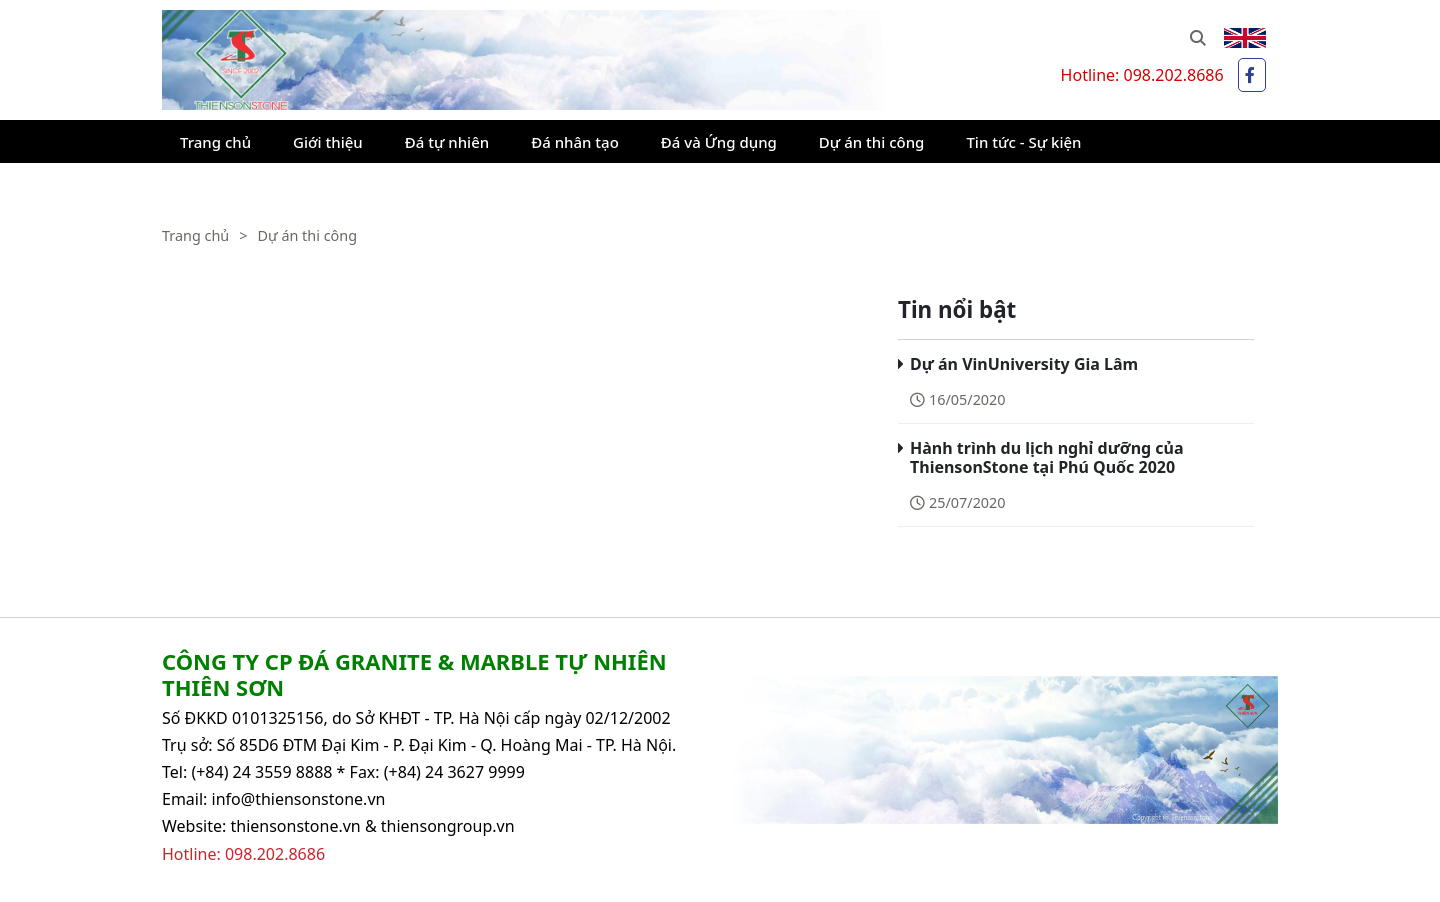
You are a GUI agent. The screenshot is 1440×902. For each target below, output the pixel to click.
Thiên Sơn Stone (224, 20)
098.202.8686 (1173, 75)
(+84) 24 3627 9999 (454, 772)
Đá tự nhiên (447, 142)
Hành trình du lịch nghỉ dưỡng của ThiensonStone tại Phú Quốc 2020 (1047, 457)
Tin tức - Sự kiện (1023, 142)
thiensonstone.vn (295, 826)
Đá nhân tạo (575, 142)
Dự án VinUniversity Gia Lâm (1024, 364)
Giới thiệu (328, 142)
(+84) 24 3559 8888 (261, 772)
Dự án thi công (872, 142)
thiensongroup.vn (448, 826)
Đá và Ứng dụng (719, 142)
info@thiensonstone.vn (299, 799)
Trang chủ (215, 142)
